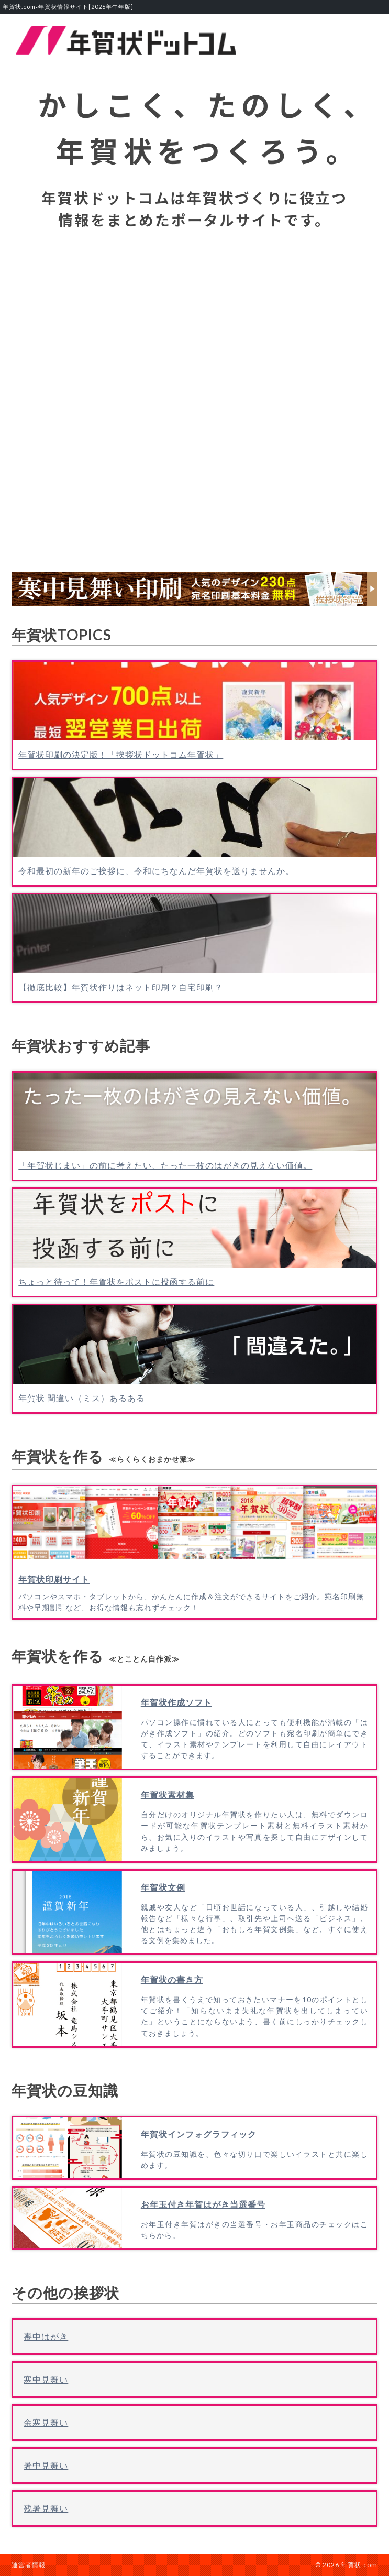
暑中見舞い (46, 2465)
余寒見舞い (46, 2422)
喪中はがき (46, 2336)
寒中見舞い (46, 2379)
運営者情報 (29, 2565)
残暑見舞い (46, 2508)
